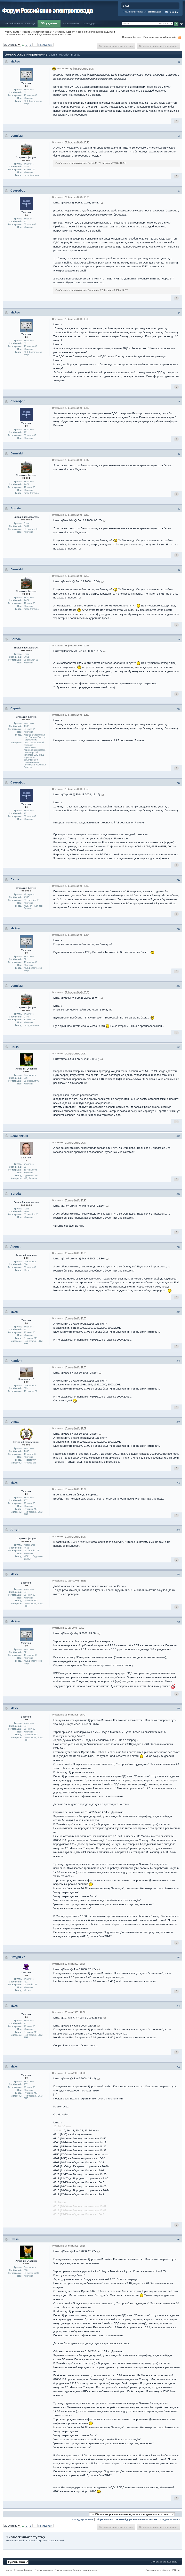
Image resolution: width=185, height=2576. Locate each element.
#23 (178, 1530)
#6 (179, 454)
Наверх (9, 2570)
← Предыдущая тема (82, 2519)
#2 (179, 136)
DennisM (16, 135)
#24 (178, 1574)
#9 (179, 639)
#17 (178, 1194)
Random (16, 1360)
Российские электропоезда (20, 23)
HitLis (14, 1047)
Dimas (14, 1421)
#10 (178, 708)
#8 (179, 570)
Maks (14, 1311)
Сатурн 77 (17, 1957)
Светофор (17, 190)
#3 (179, 191)
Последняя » (45, 44)
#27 (178, 1957)
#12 (178, 880)
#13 (178, 929)
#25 (178, 1621)
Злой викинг (19, 1136)
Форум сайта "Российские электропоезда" (28, 31)
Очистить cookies (44, 2570)
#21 (178, 1422)
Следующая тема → (170, 2519)
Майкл (15, 61)
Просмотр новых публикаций (159, 37)
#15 (178, 1047)
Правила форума (131, 37)
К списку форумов (23, 2570)
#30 (178, 2239)
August (15, 1246)
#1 (179, 62)
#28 (178, 2006)
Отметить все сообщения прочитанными (76, 2570)
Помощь (171, 12)
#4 (179, 313)
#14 (178, 986)
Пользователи (71, 23)
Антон (14, 879)
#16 (178, 1136)
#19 (178, 1312)
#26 (178, 1708)
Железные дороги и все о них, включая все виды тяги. (85, 31)
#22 (178, 1483)
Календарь (89, 23)
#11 (178, 783)
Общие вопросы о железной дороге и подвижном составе (39, 34)
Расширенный (181, 24)
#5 (179, 401)
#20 (178, 1361)
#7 (179, 508)
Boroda (15, 508)
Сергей (15, 708)
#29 (178, 2067)
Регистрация (154, 11)
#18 (178, 1247)
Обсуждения (49, 23)
